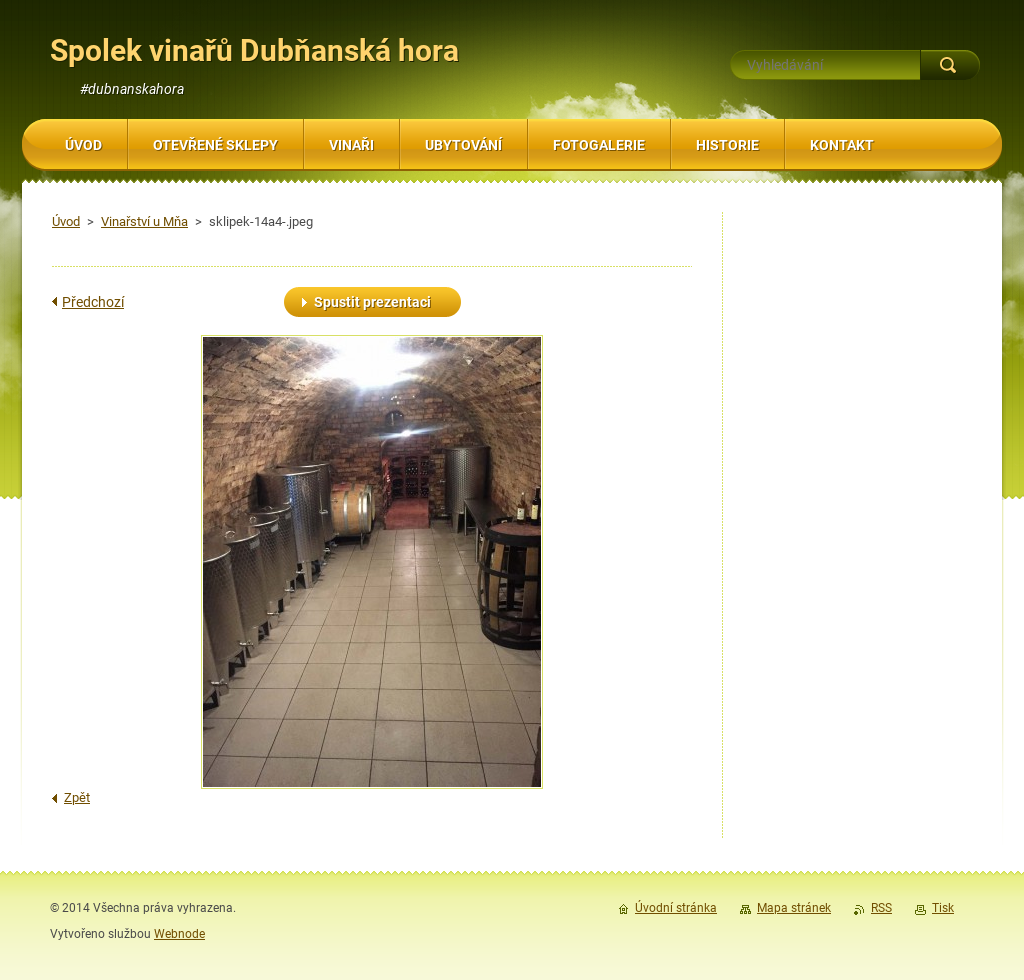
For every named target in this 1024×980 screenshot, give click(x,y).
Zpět (77, 797)
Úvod (66, 221)
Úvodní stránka (676, 908)
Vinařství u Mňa (144, 221)
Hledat (950, 65)
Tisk (943, 908)
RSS (881, 908)
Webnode (179, 934)
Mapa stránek (794, 908)
